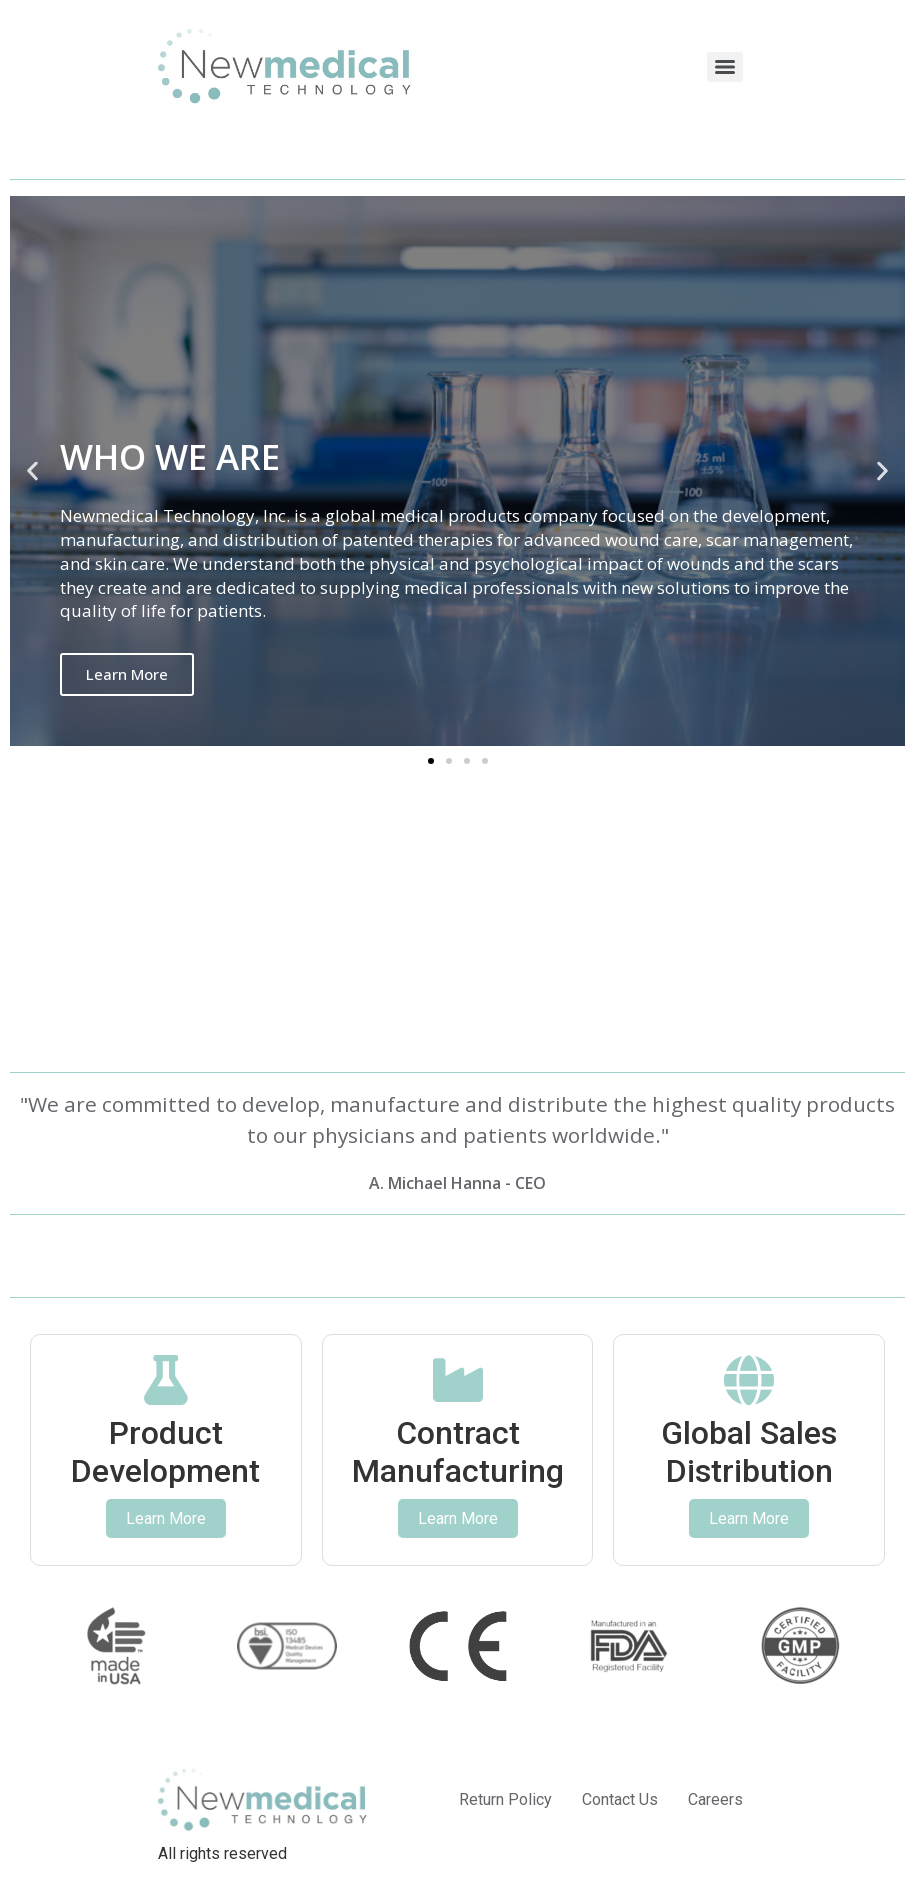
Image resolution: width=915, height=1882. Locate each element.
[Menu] (725, 67)
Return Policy (505, 1799)
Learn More (127, 674)
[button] (32, 471)
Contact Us (620, 1799)
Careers (715, 1799)
